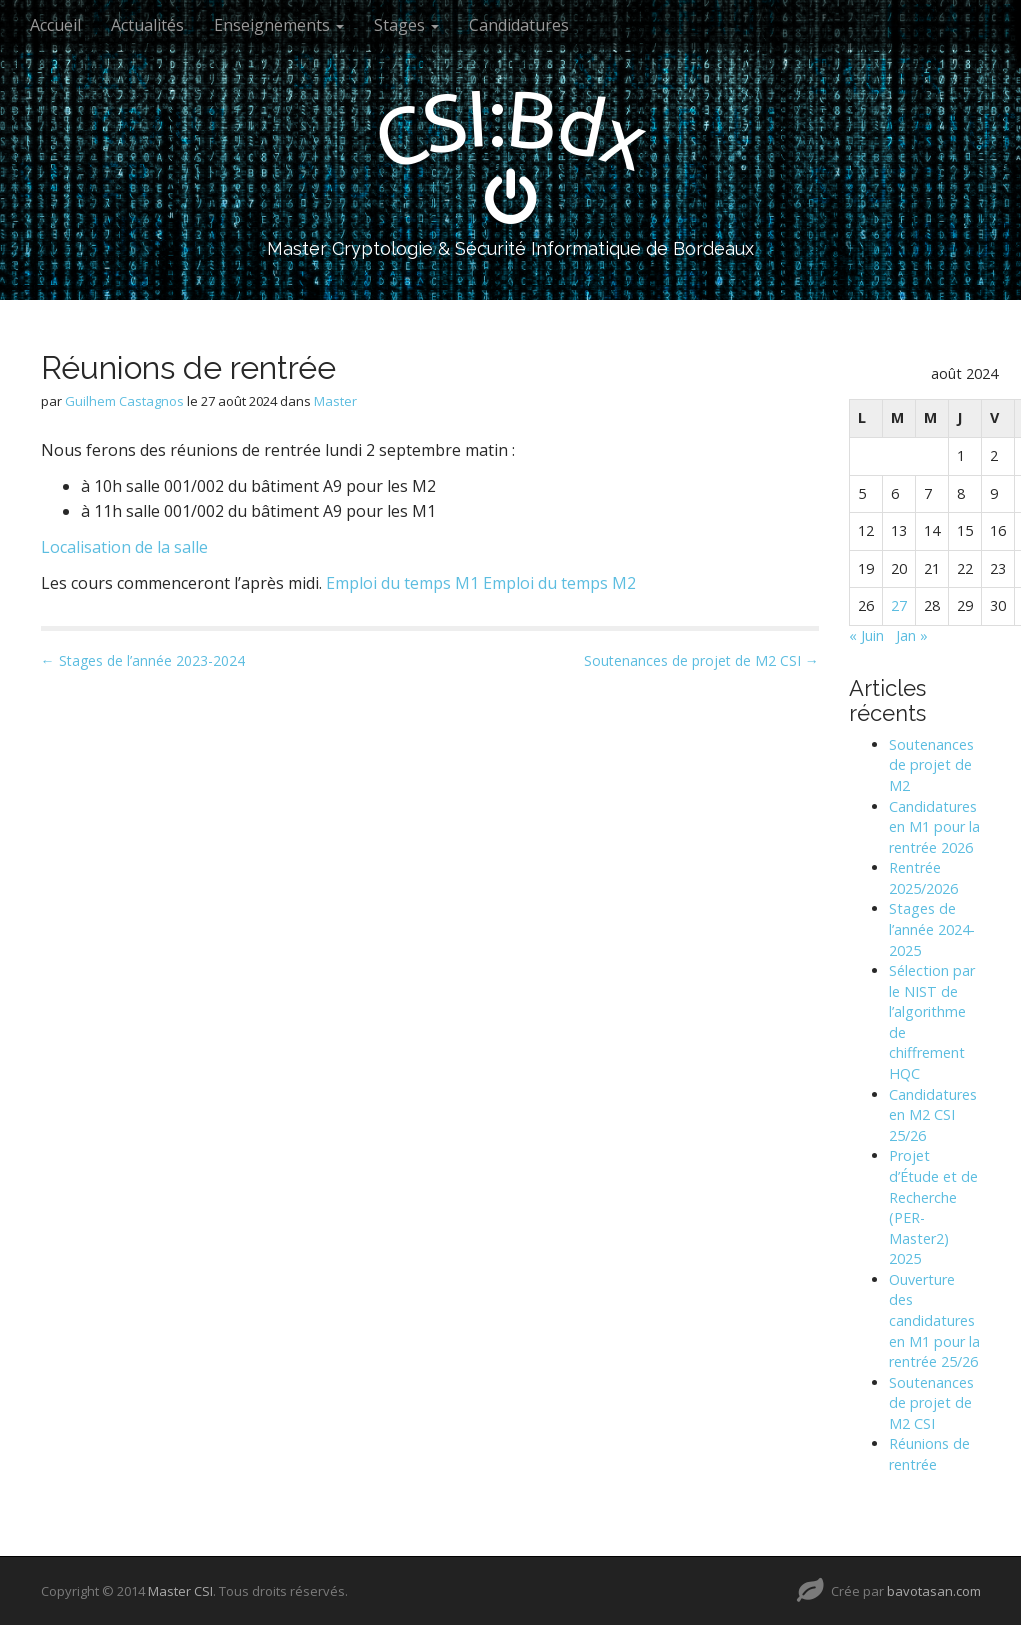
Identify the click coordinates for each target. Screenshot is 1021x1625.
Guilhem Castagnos (124, 401)
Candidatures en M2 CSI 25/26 (933, 1115)
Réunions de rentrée (929, 1454)
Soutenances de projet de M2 (931, 765)
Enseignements (279, 25)
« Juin (866, 635)
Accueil (55, 25)
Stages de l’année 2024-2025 (932, 929)
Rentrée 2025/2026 (923, 878)
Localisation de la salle (124, 547)
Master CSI (180, 1591)
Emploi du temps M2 (559, 583)
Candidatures (519, 25)
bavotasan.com (934, 1591)
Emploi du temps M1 (402, 583)
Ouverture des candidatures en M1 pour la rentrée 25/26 (934, 1320)
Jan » (912, 635)
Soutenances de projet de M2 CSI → (701, 660)
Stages (406, 25)
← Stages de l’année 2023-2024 (143, 660)
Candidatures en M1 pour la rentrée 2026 (934, 827)
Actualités (147, 25)
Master (335, 401)
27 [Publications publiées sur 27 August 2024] (899, 605)
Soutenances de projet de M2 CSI (931, 1403)
